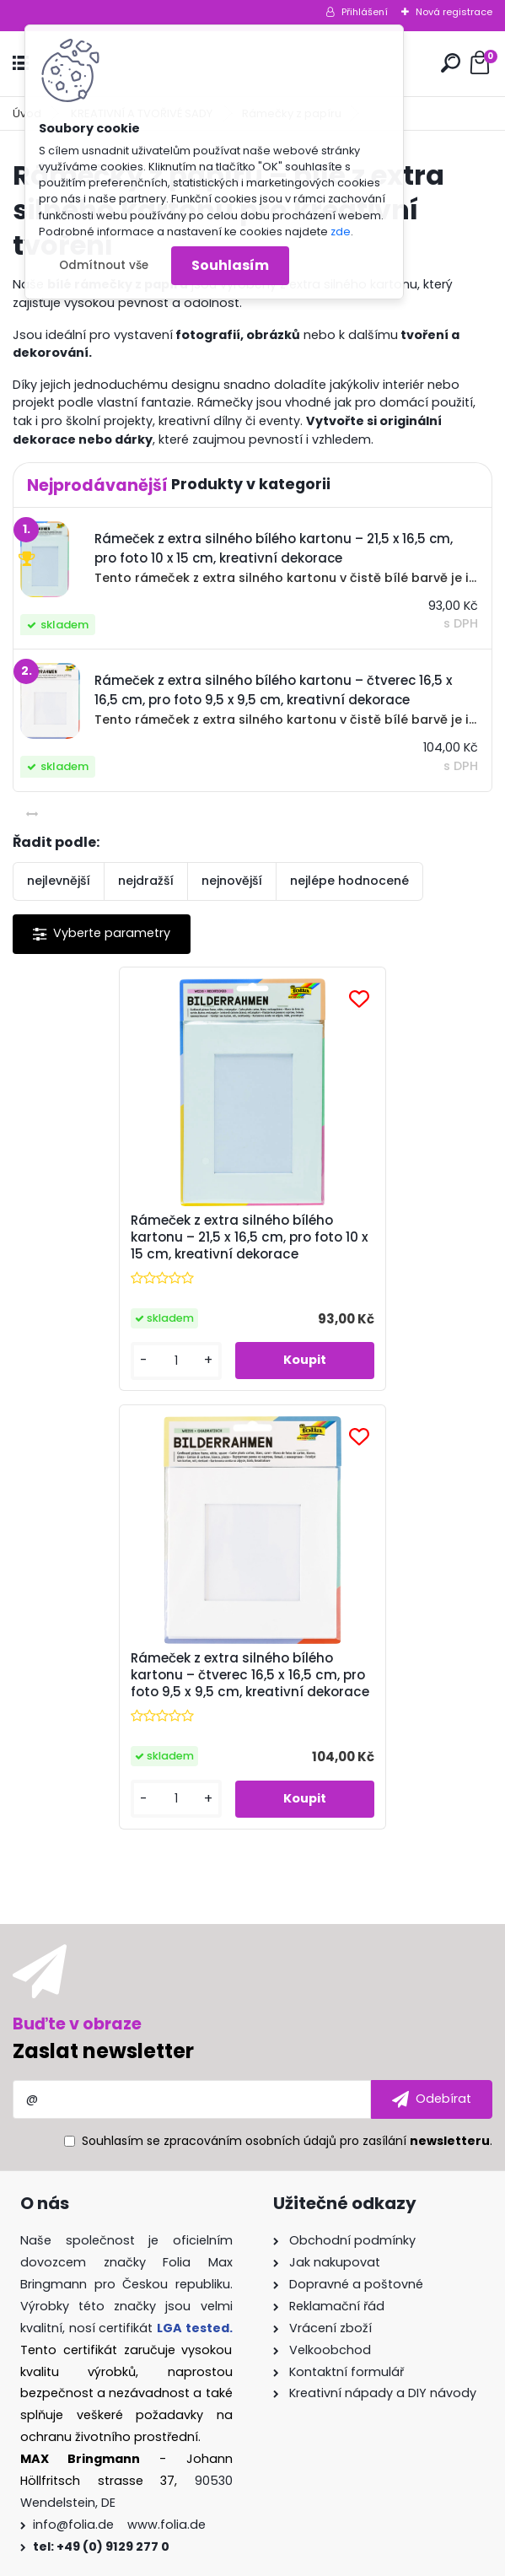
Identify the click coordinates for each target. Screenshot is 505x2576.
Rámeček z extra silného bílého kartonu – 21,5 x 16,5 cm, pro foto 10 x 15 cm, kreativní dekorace (132, 1246)
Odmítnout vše (103, 265)
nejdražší (146, 880)
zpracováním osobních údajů (250, 1719)
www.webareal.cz (321, 2559)
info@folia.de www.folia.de (119, 2102)
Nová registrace (454, 12)
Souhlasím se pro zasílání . (287, 1719)
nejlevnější (58, 880)
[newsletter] (432, 1677)
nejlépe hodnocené (349, 880)
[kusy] (68, 1378)
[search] (450, 62)
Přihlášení (364, 12)
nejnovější (231, 880)
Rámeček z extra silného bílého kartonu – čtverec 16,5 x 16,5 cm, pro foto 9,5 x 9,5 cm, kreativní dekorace (372, 1246)
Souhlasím (230, 265)
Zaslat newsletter (103, 1629)
